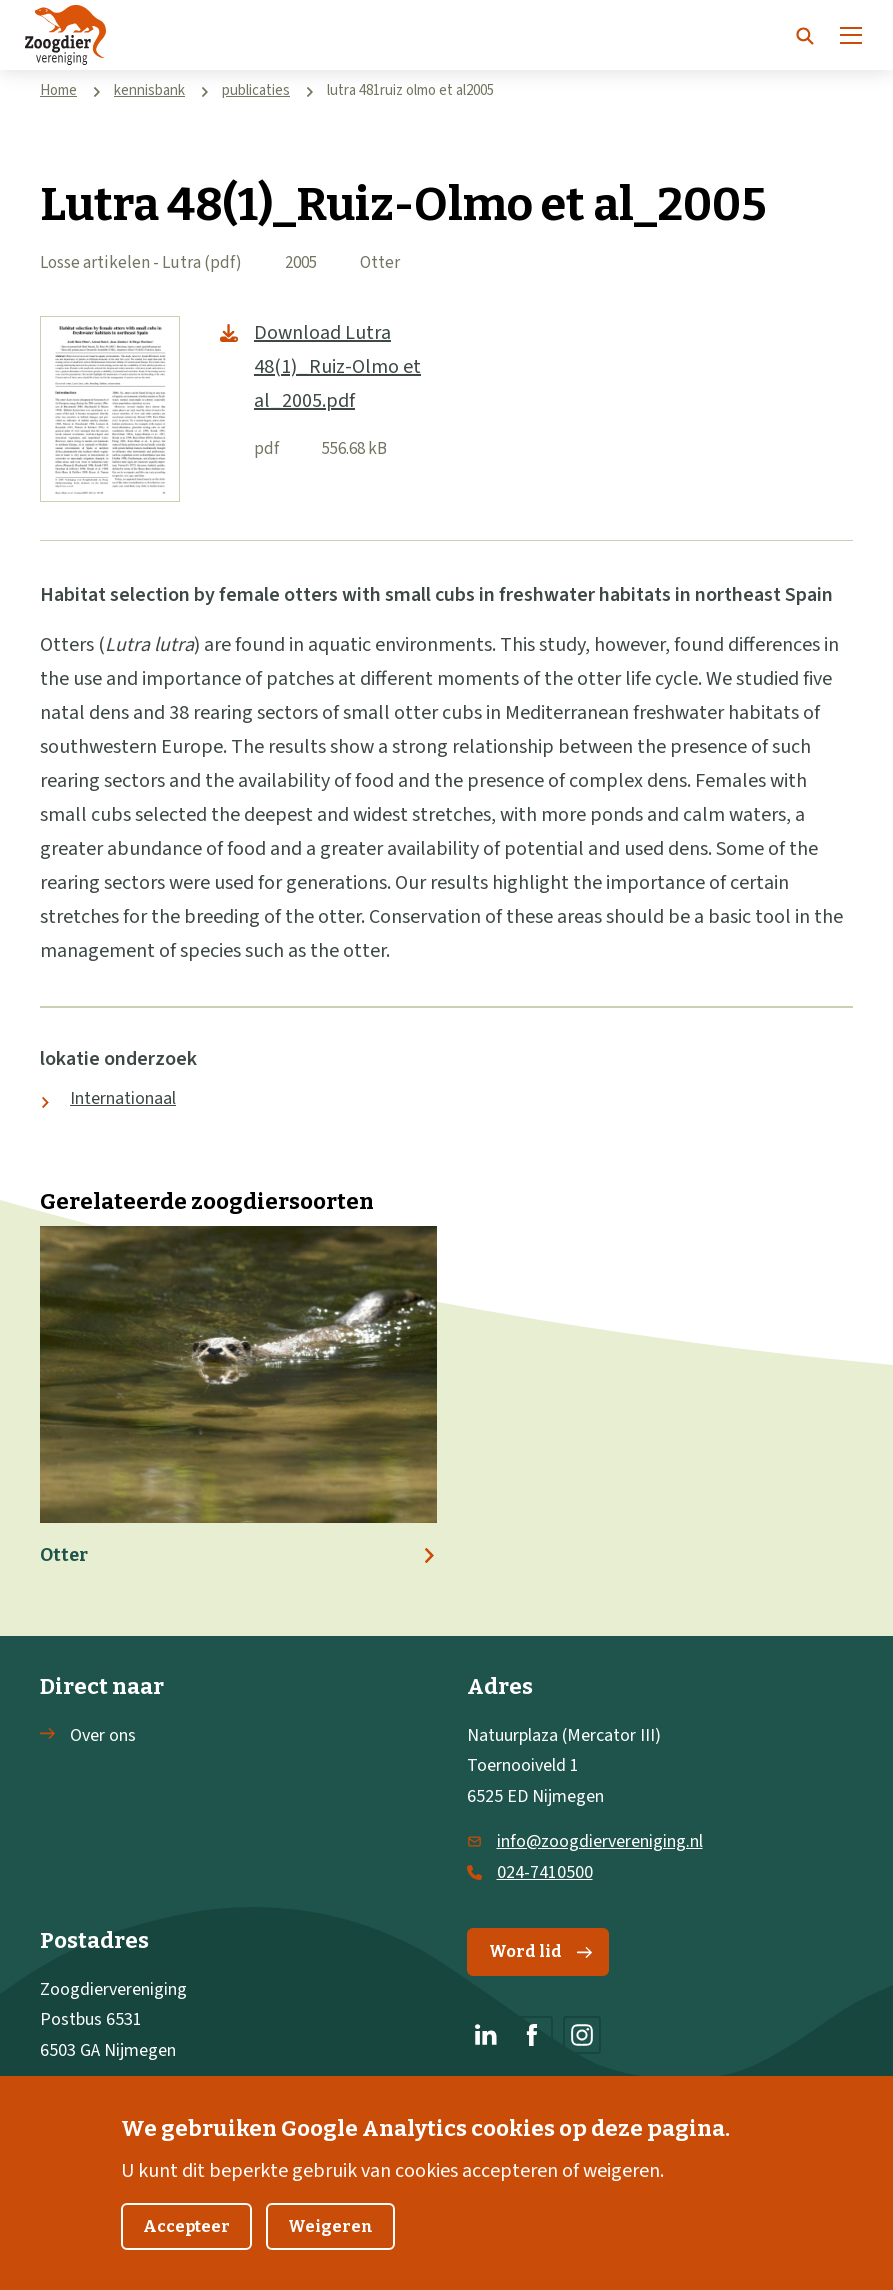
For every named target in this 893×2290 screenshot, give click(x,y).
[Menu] (851, 35)
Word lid (540, 1951)
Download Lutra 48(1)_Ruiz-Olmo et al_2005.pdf (337, 367)
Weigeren (330, 2247)
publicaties (256, 90)
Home (58, 90)
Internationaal (123, 1098)
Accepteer (186, 2247)
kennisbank (149, 90)
